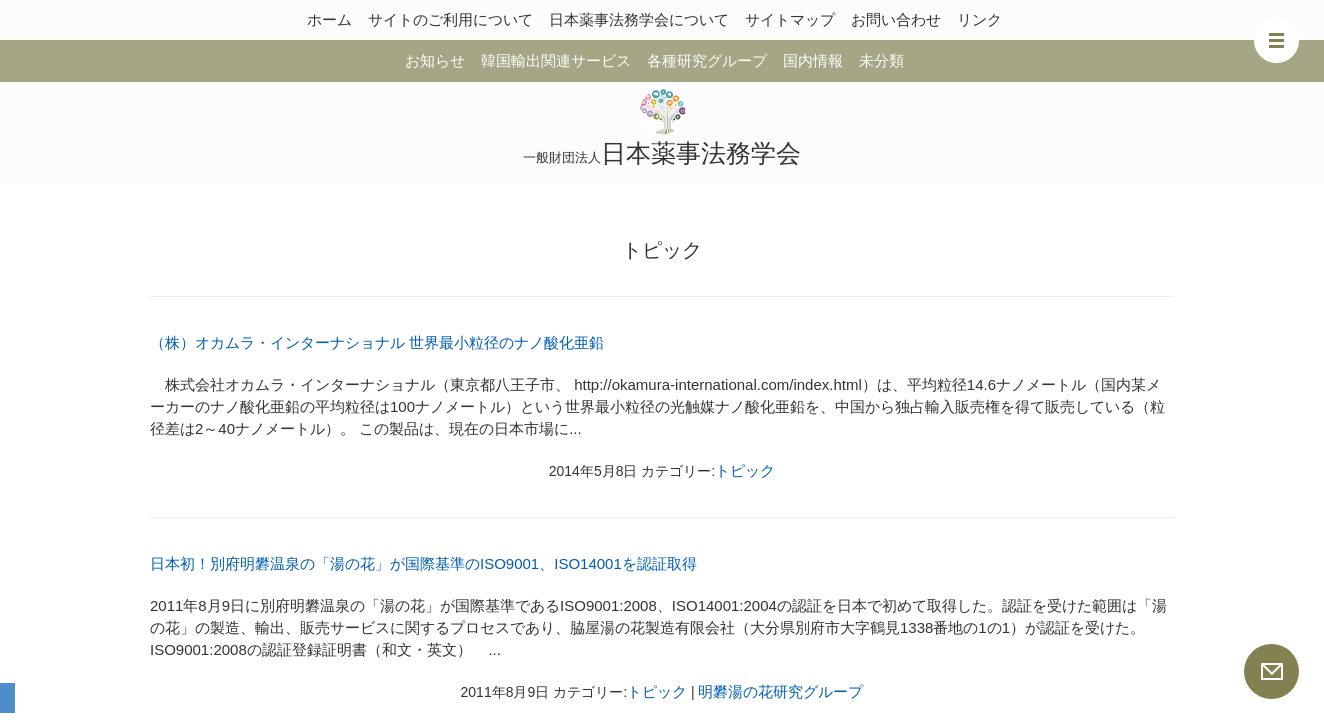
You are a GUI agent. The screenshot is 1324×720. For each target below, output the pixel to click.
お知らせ (435, 60)
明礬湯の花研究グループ (780, 691)
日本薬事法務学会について (639, 19)
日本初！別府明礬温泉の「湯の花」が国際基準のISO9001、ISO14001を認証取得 (423, 563)
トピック (745, 470)
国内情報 (813, 60)
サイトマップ (790, 19)
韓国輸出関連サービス (556, 60)
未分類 (881, 60)
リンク (979, 19)
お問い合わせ (896, 19)
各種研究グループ (707, 60)
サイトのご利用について (450, 19)
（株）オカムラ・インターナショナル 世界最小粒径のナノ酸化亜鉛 (377, 342)
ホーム (329, 19)
